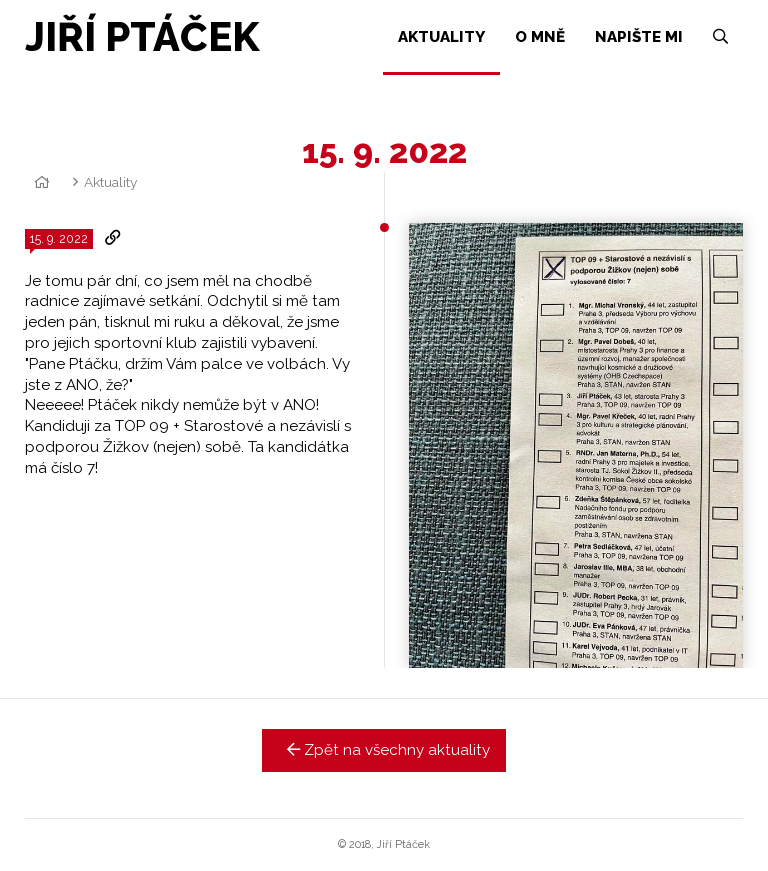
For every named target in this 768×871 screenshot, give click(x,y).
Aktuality (110, 182)
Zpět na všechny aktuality (384, 750)
